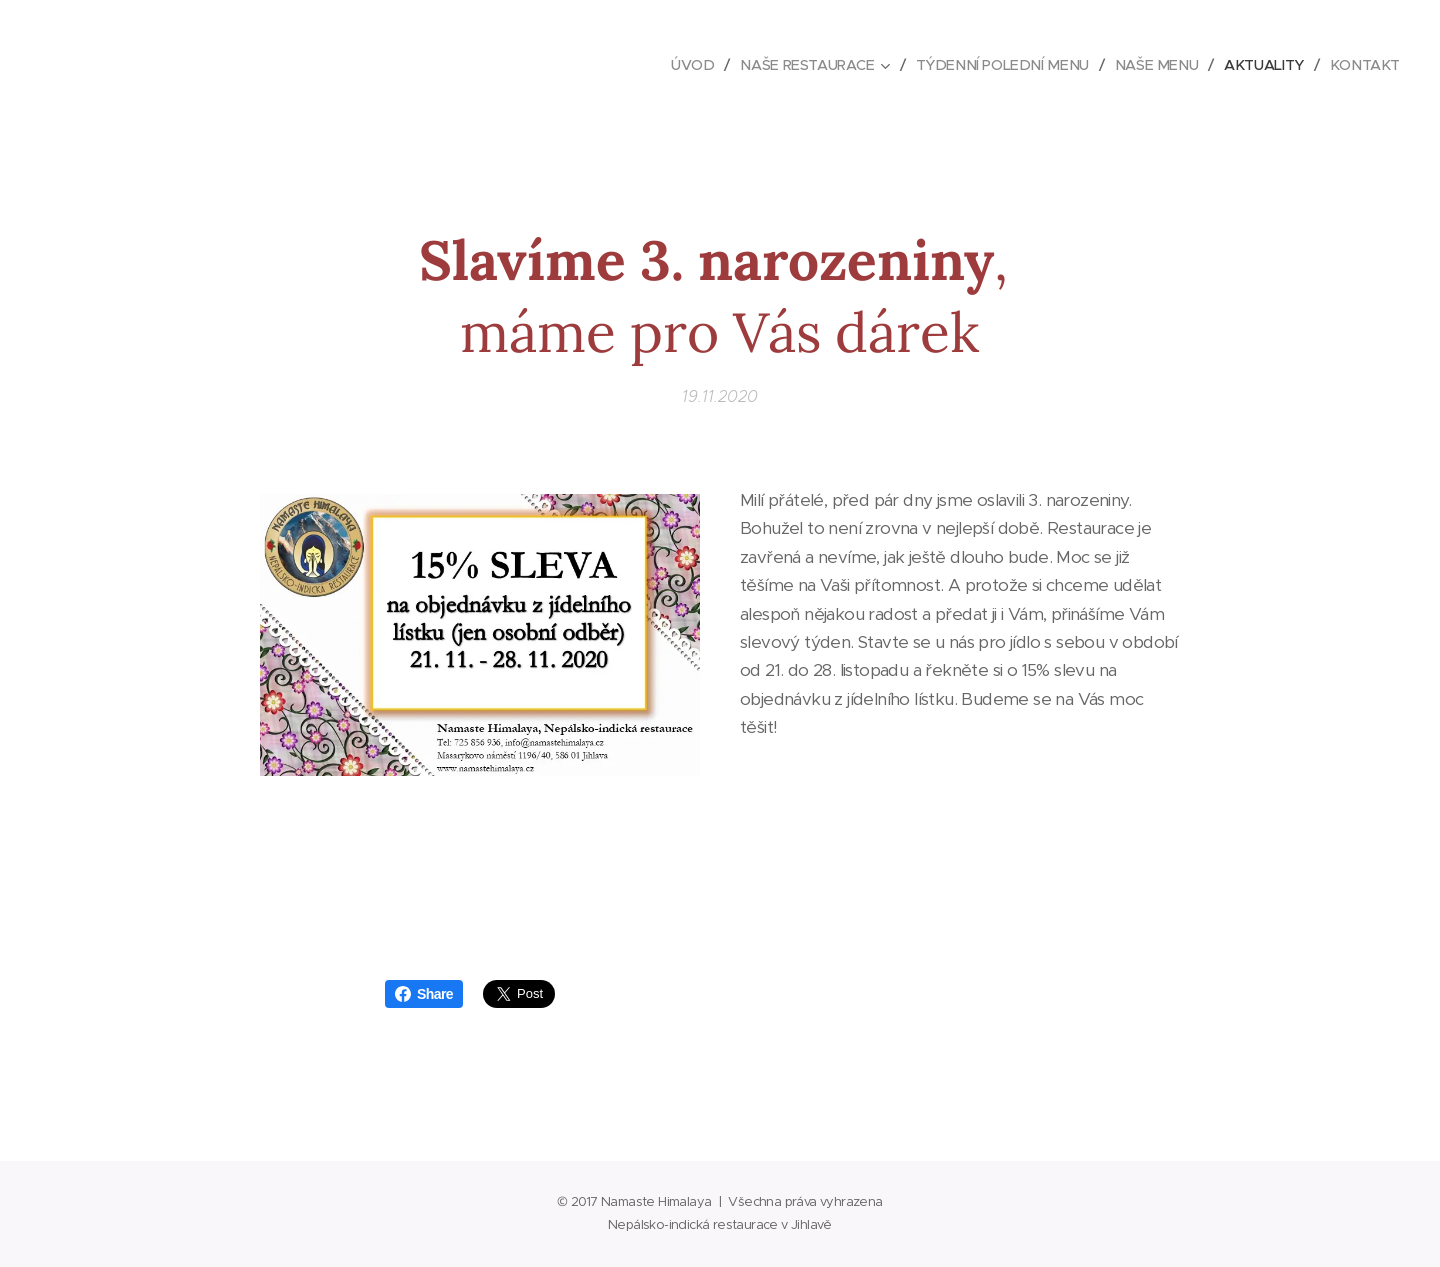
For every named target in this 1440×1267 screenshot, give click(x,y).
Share (424, 994)
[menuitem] (674, 65)
